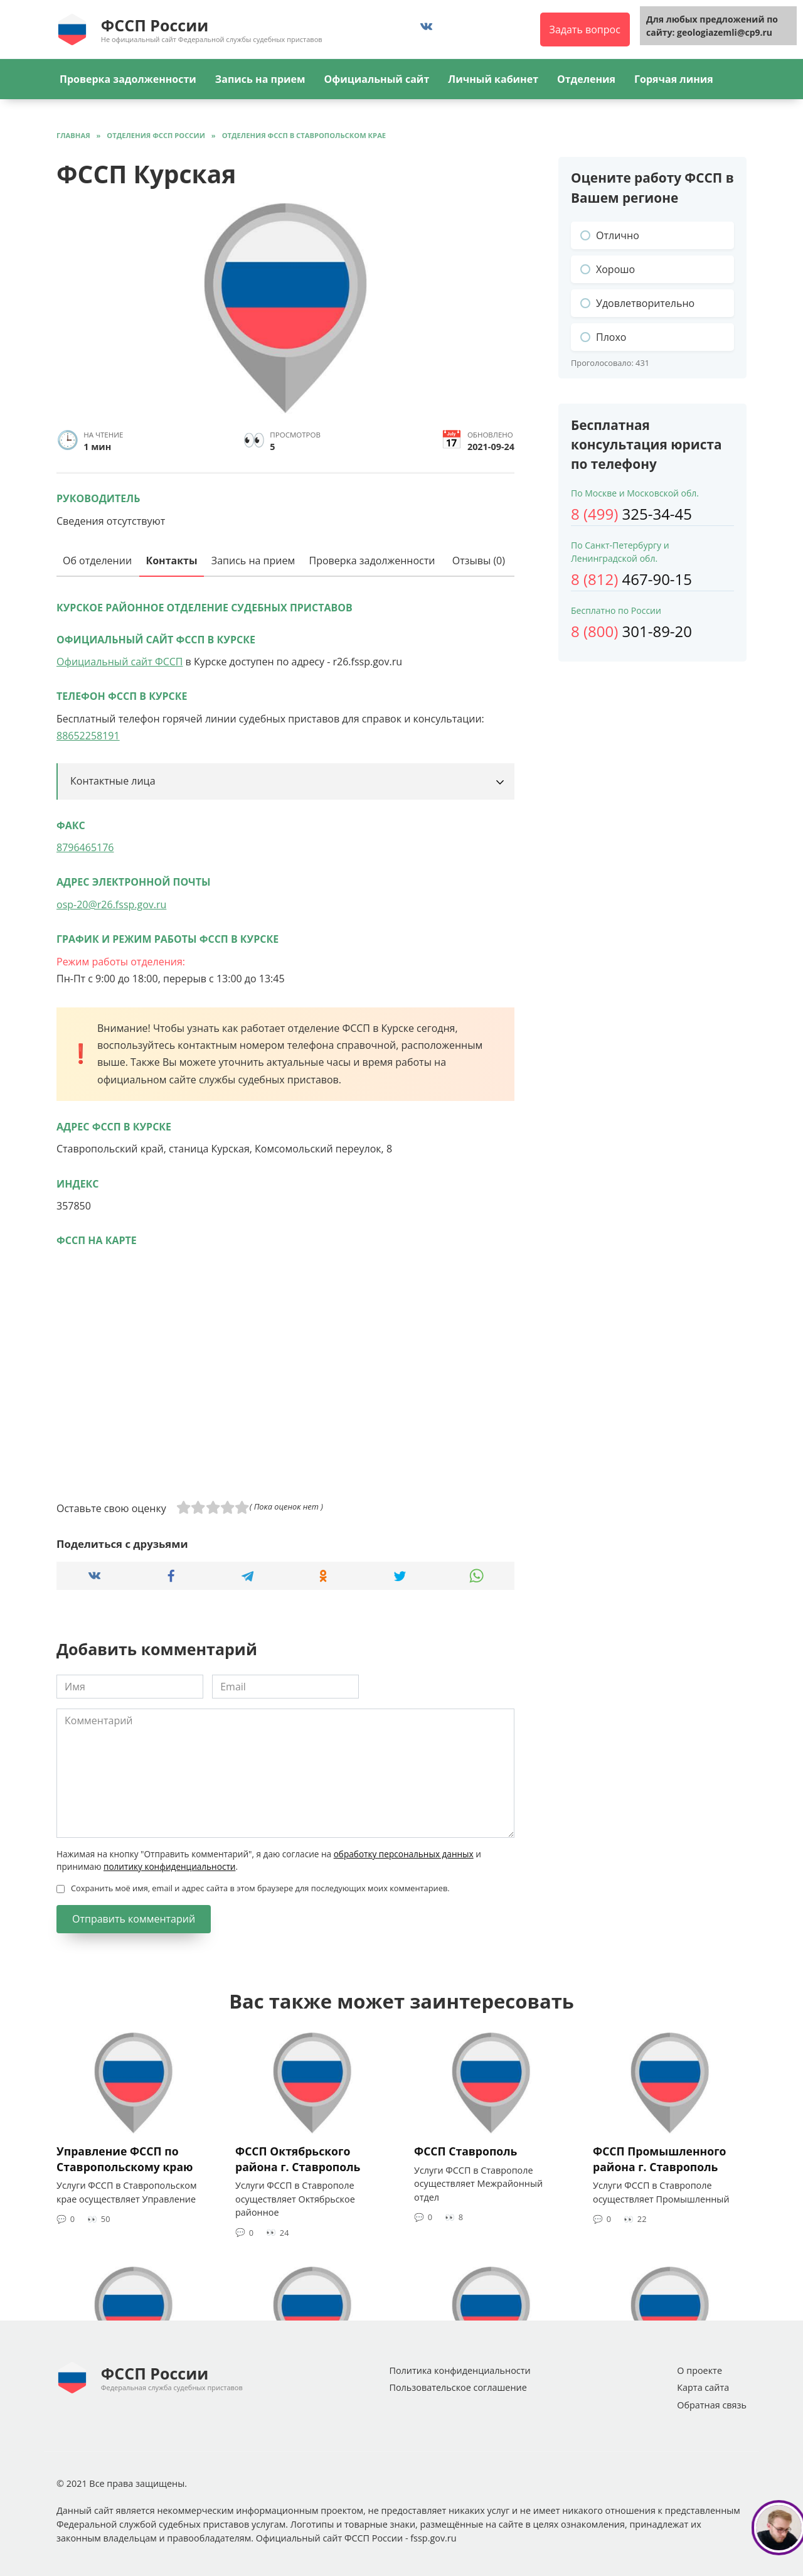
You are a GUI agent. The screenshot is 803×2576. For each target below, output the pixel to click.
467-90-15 (631, 579)
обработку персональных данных (404, 1854)
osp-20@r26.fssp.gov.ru (111, 904)
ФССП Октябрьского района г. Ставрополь (297, 2159)
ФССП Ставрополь (465, 2151)
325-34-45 (631, 513)
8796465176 (85, 847)
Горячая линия (673, 79)
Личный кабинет (493, 79)
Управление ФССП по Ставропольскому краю (124, 2159)
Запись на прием (260, 79)
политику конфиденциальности (169, 1866)
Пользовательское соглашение (457, 2387)
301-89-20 (631, 631)
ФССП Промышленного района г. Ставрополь (659, 2159)
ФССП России (154, 25)
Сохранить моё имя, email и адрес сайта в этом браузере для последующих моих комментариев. (260, 1888)
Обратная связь (712, 2405)
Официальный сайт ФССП (119, 661)
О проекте (699, 2370)
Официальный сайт (376, 79)
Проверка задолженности (128, 79)
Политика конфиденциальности (459, 2370)
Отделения (586, 79)
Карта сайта (703, 2387)
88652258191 (88, 736)
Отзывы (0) (478, 560)
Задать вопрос (585, 29)
